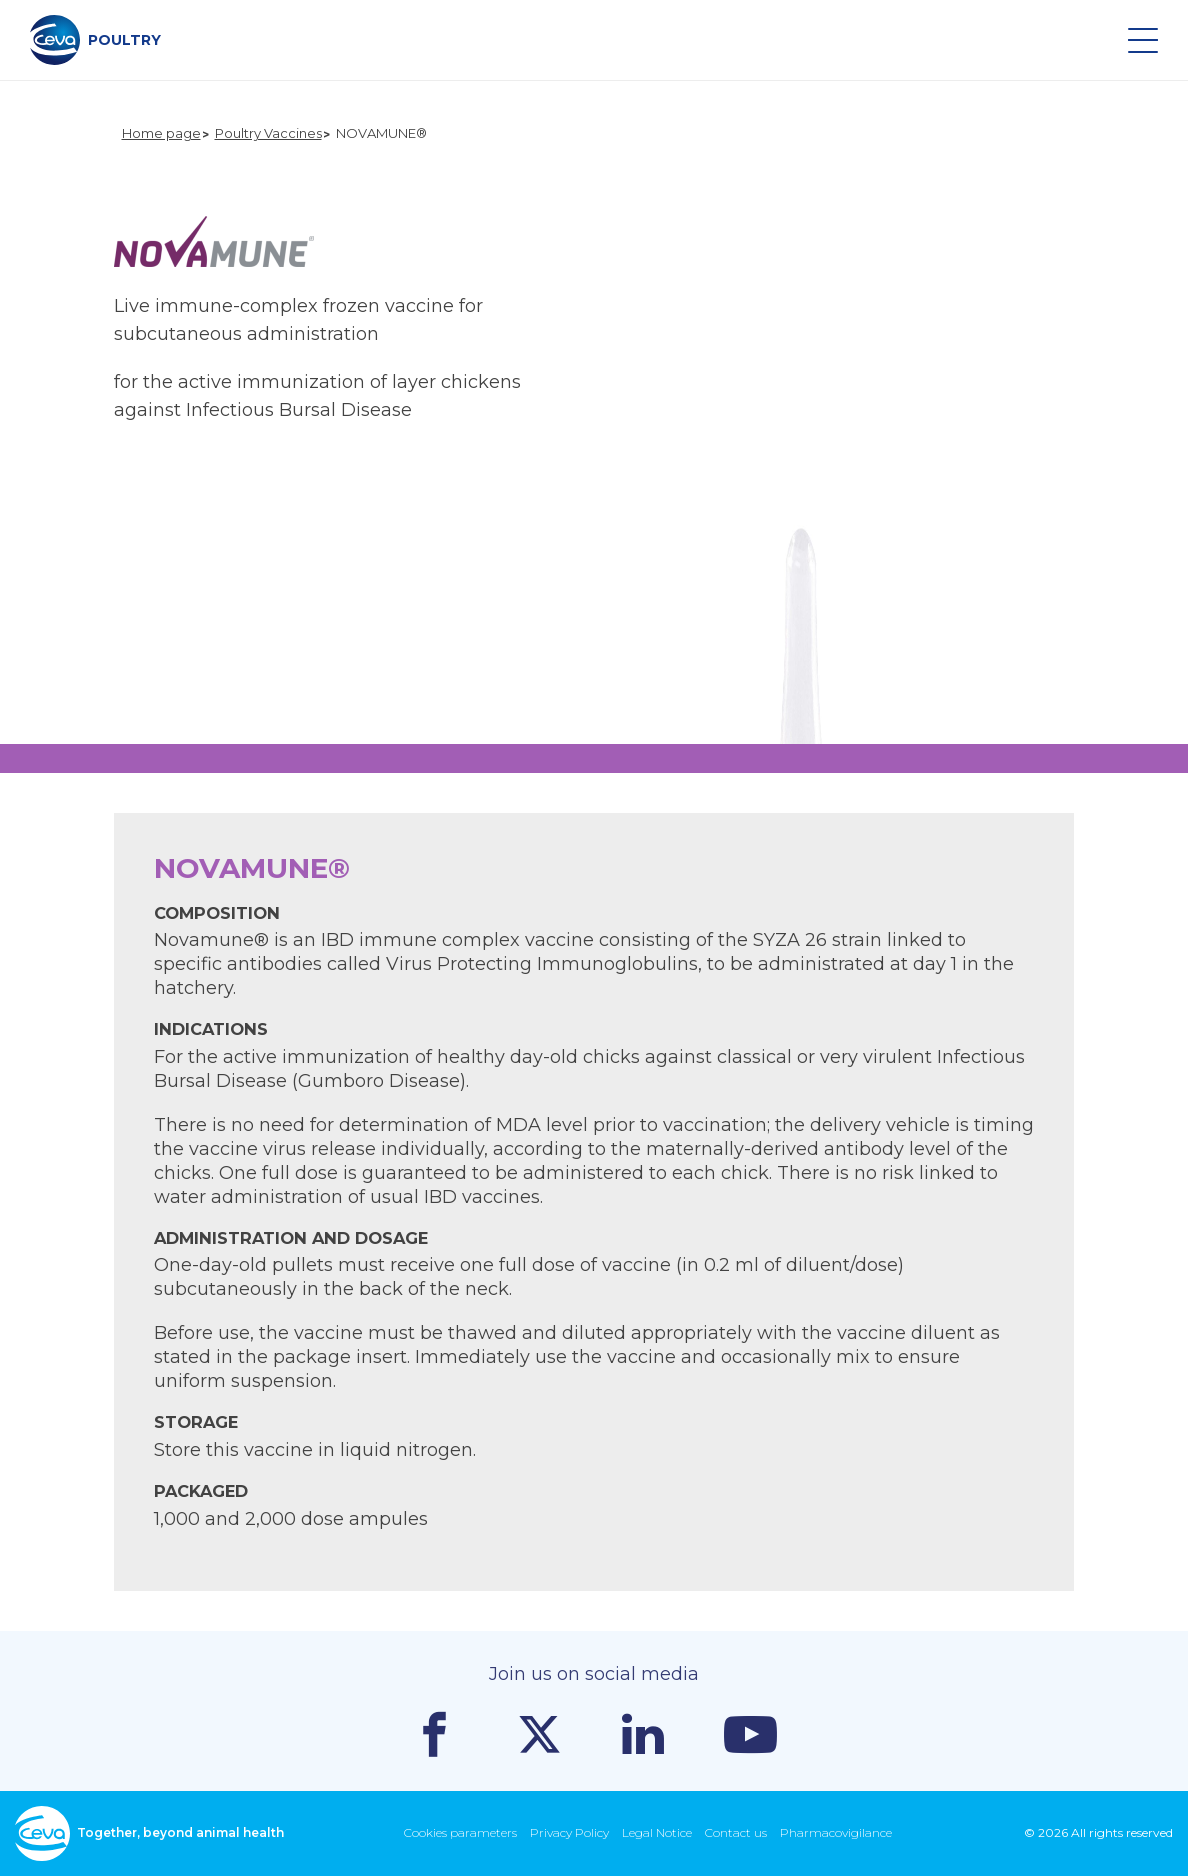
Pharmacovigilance (836, 1832)
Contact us (736, 1832)
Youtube (750, 1734)
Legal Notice (657, 1832)
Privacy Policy (569, 1832)
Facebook (434, 1734)
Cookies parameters (460, 1832)
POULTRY (95, 40)
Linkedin (643, 1734)
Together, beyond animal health (149, 1833)
